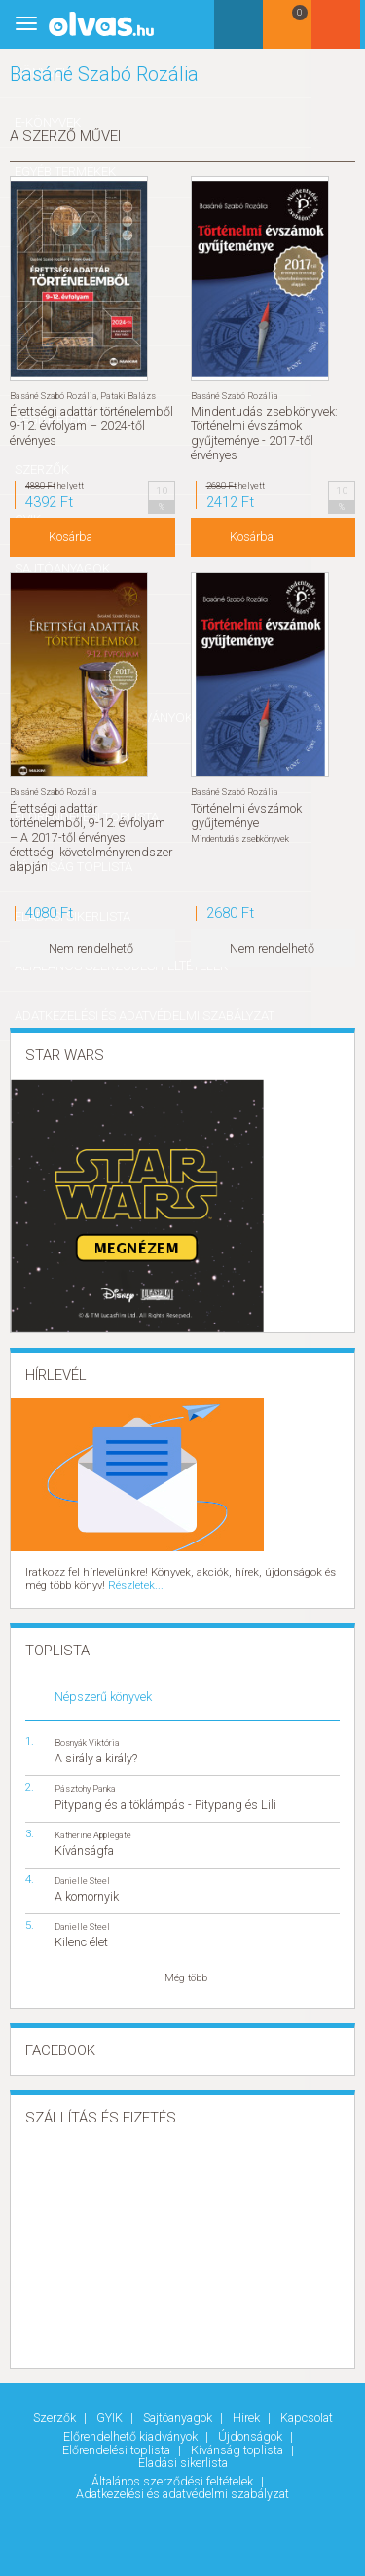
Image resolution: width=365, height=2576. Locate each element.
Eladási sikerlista (183, 2460)
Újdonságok (251, 2434)
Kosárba (70, 537)
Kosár (291, 31)
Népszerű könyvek (103, 1695)
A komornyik (87, 1894)
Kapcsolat (306, 2417)
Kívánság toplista (238, 2448)
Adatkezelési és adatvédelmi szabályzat (182, 2492)
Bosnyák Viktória (87, 1741)
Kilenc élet (81, 1940)
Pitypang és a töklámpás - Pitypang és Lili (165, 1803)
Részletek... (133, 1584)
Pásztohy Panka (85, 1787)
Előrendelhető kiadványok (132, 2434)
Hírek (248, 2417)
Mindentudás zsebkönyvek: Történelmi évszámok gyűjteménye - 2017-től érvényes (264, 433)
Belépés (340, 30)
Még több (185, 1976)
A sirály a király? (96, 1757)
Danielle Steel (82, 1878)
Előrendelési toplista (117, 2448)
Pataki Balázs (128, 395)
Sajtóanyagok (179, 2417)
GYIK (111, 2417)
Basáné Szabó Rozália (53, 395)
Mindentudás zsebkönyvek (240, 837)
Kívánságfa (84, 1848)
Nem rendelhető (91, 948)
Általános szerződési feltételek (173, 2478)
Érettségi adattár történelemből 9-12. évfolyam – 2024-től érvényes (91, 426)
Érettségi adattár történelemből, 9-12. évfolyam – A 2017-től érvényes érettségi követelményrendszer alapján (91, 836)
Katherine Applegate (93, 1833)
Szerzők (56, 2417)
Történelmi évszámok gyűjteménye (246, 814)
